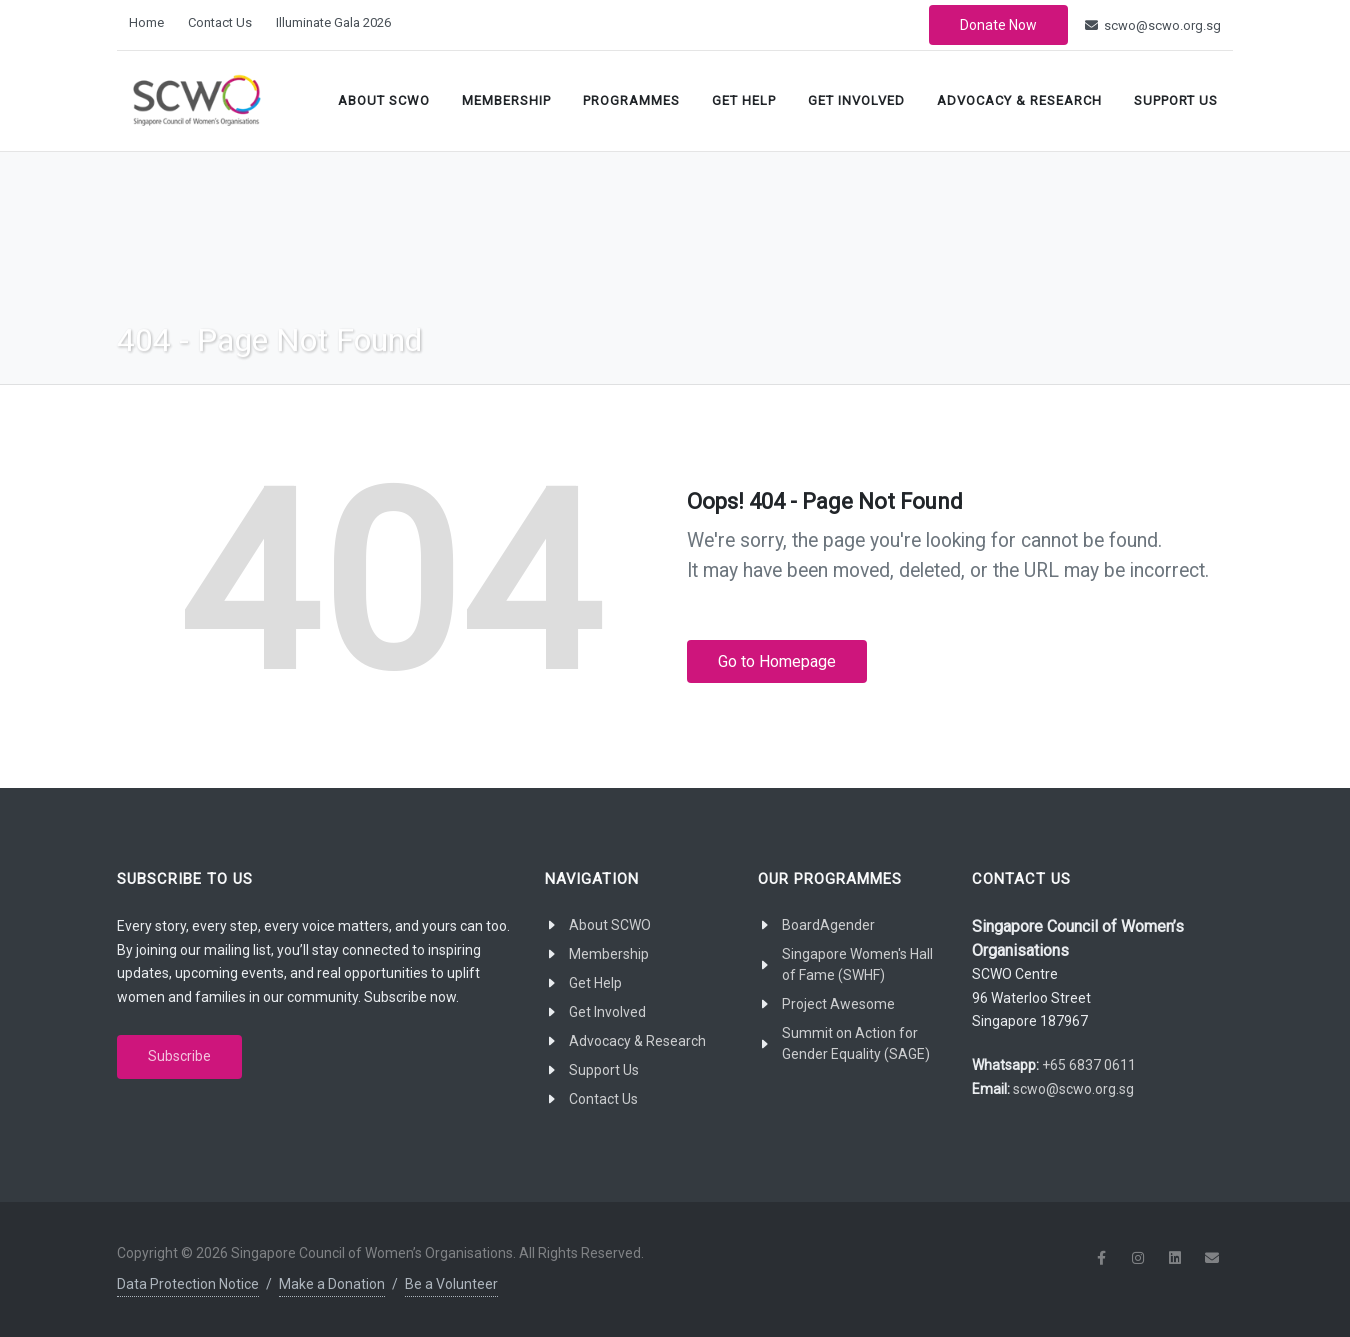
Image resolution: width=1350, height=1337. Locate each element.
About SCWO (384, 100)
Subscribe (179, 1056)
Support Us (1176, 100)
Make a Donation (332, 1284)
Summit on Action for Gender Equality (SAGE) (856, 1043)
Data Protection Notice (188, 1284)
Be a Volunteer (451, 1284)
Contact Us (220, 22)
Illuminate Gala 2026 (333, 22)
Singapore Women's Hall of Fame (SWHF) (857, 964)
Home (146, 22)
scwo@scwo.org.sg (1153, 25)
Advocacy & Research (1019, 100)
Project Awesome (838, 1004)
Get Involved (856, 100)
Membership (506, 100)
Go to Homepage (777, 661)
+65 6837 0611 (1089, 1065)
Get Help (744, 100)
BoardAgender (828, 925)
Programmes (631, 100)
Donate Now (998, 25)
